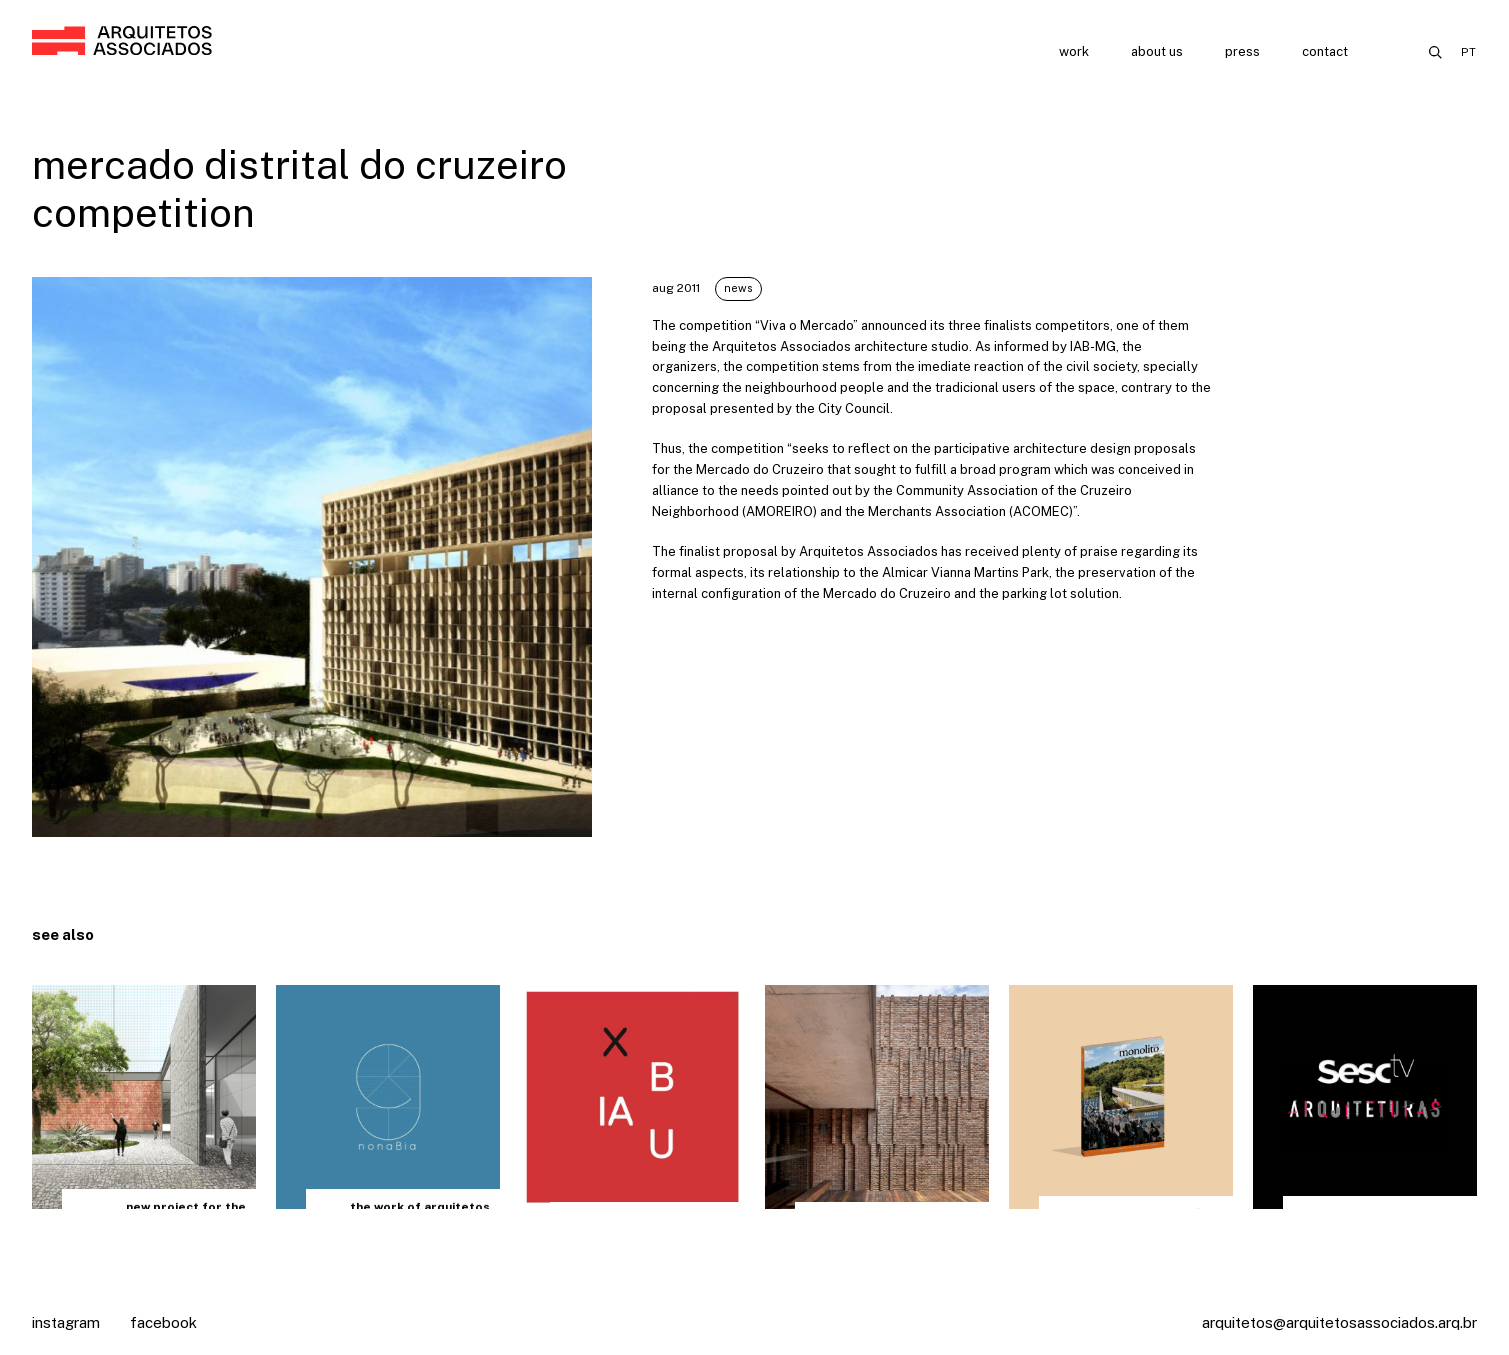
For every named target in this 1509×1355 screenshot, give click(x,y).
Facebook (163, 1322)
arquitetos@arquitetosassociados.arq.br (1339, 1322)
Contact (1325, 51)
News (738, 288)
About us (1157, 51)
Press (1242, 51)
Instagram (66, 1322)
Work (1074, 51)
